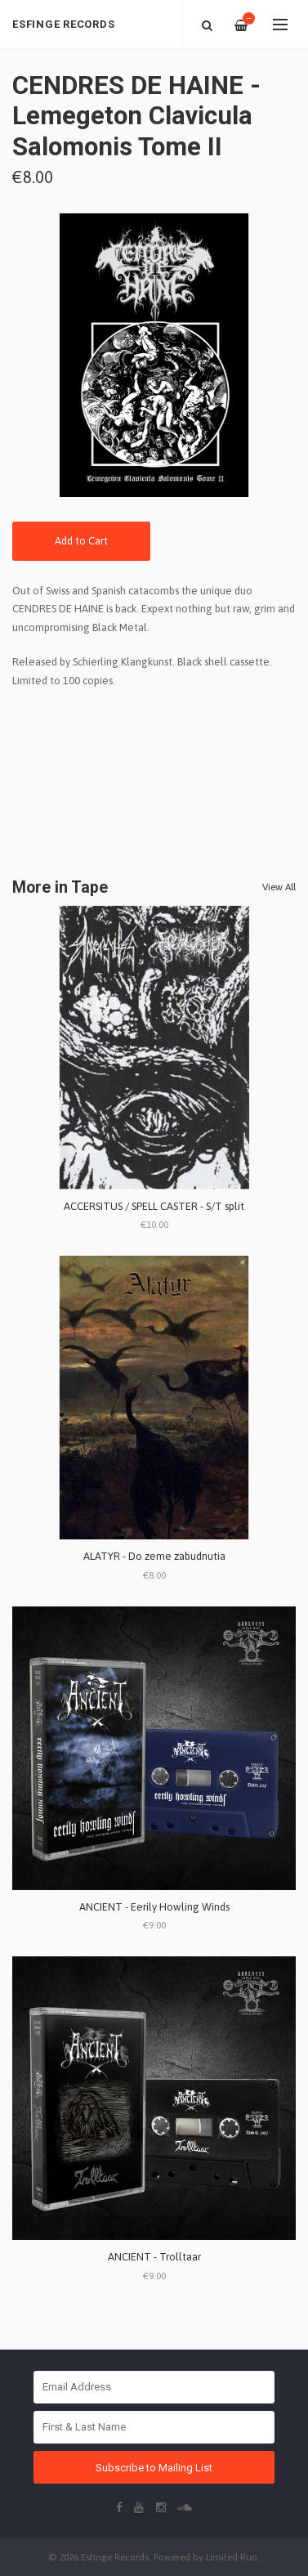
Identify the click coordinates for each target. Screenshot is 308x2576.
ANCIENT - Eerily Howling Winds (154, 1907)
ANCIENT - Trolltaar (154, 2257)
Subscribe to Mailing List (154, 2468)
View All (279, 887)
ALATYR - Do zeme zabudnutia (154, 1556)
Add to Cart (81, 541)
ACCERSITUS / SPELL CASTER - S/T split (154, 1206)
